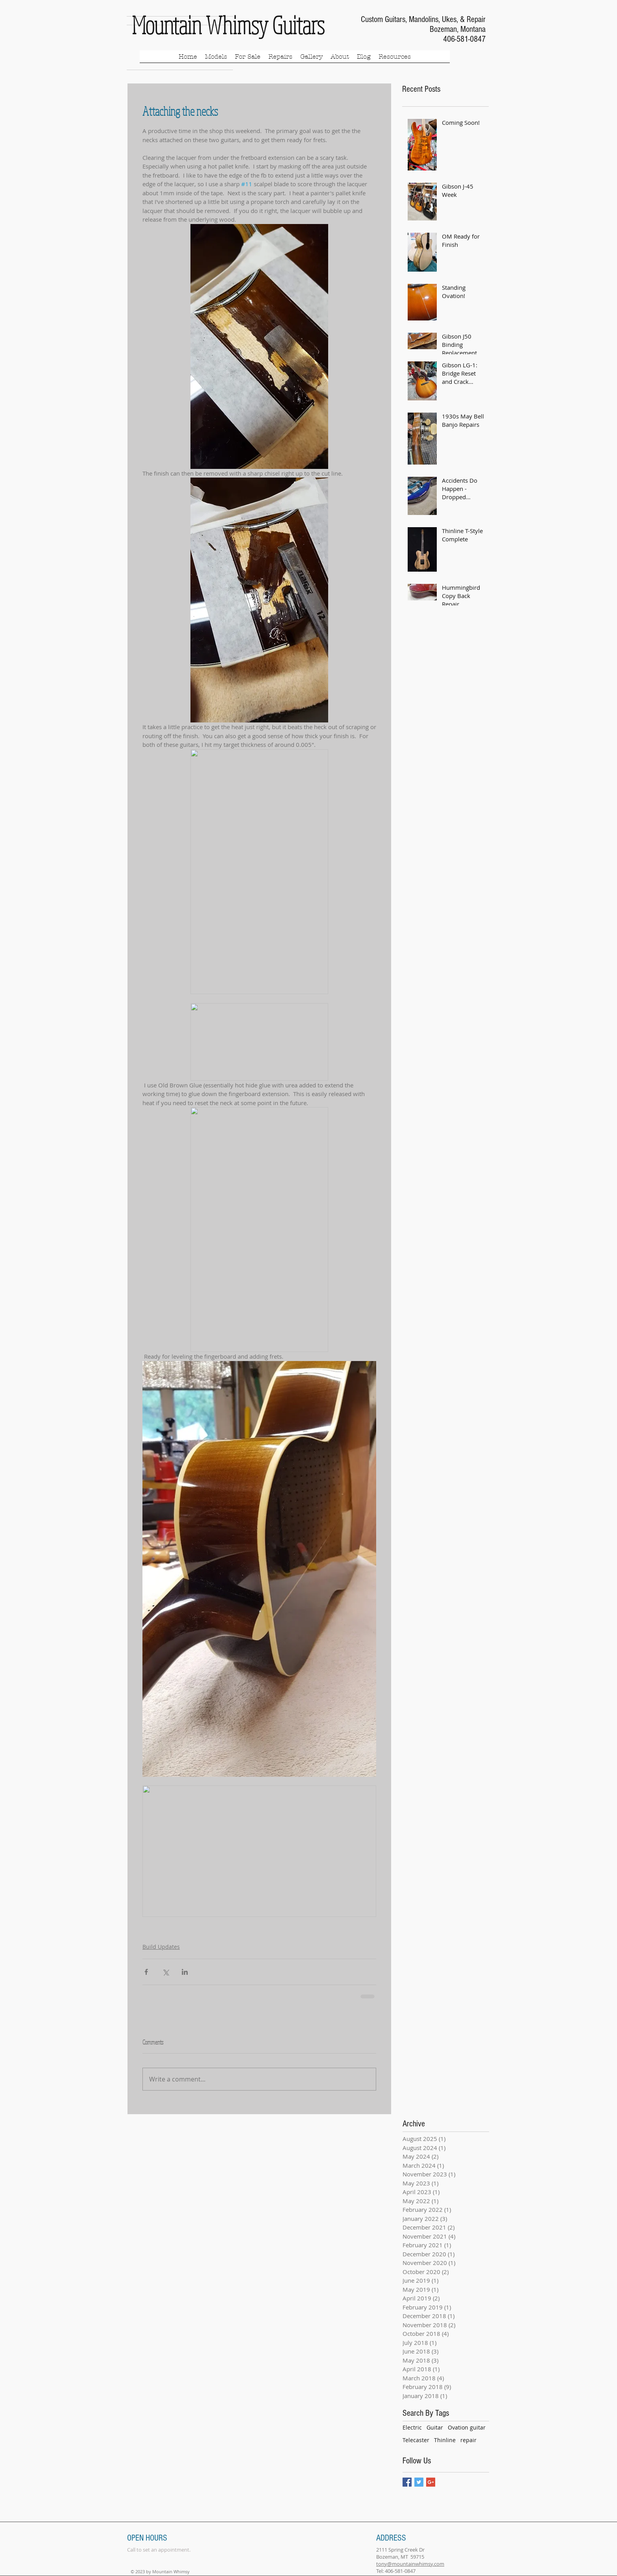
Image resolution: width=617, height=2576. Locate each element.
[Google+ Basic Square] (430, 2482)
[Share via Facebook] (146, 1972)
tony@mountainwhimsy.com (410, 2563)
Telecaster (416, 2440)
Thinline (445, 2440)
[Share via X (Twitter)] (165, 1972)
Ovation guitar (467, 2427)
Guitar (435, 2427)
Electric (412, 2427)
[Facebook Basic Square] (407, 2482)
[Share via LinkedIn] (184, 1972)
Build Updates (161, 1946)
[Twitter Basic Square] (418, 2482)
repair (468, 2440)
